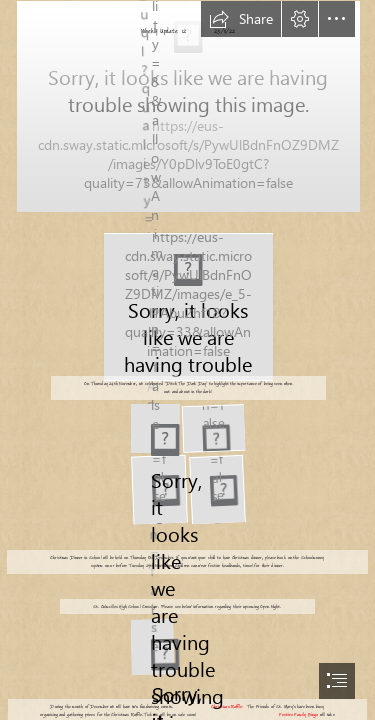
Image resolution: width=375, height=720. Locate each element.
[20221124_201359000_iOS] (154, 427)
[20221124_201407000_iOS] (212, 427)
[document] (187, 360)
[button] (241, 19)
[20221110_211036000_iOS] (187, 105)
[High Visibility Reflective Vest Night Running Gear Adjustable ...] (187, 305)
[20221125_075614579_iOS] (216, 489)
